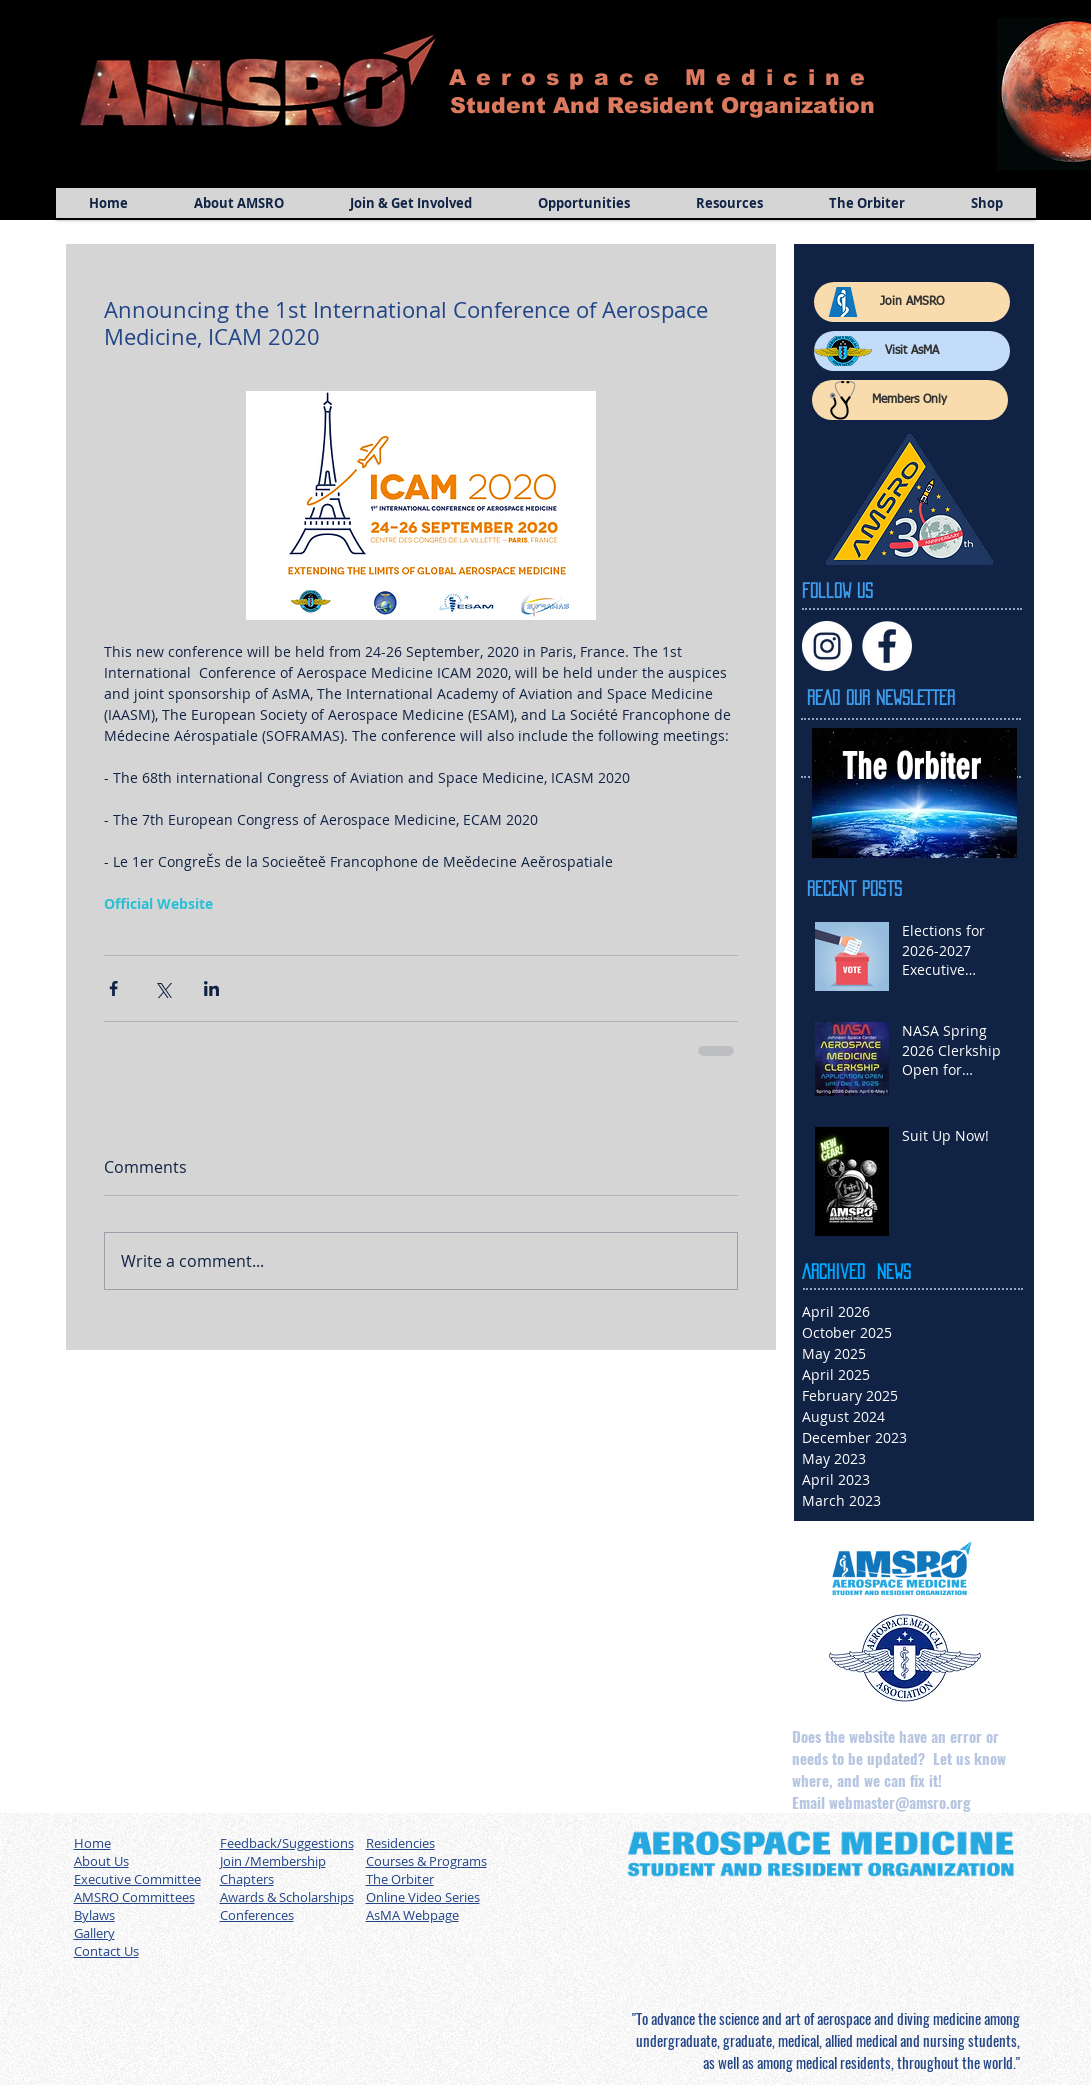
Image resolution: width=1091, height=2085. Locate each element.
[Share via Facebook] (113, 988)
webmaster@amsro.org (900, 1802)
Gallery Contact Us (106, 1942)
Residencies (400, 1843)
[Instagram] (827, 646)
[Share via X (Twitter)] (162, 988)
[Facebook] (887, 646)
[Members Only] (910, 400)
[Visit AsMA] (912, 351)
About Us (101, 1861)
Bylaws (94, 1915)
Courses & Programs (426, 1861)
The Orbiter (400, 1879)
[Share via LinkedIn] (211, 988)
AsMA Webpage (412, 1915)
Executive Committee (137, 1879)
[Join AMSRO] (912, 302)
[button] (239, 203)
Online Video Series (423, 1897)
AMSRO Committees (134, 1897)
